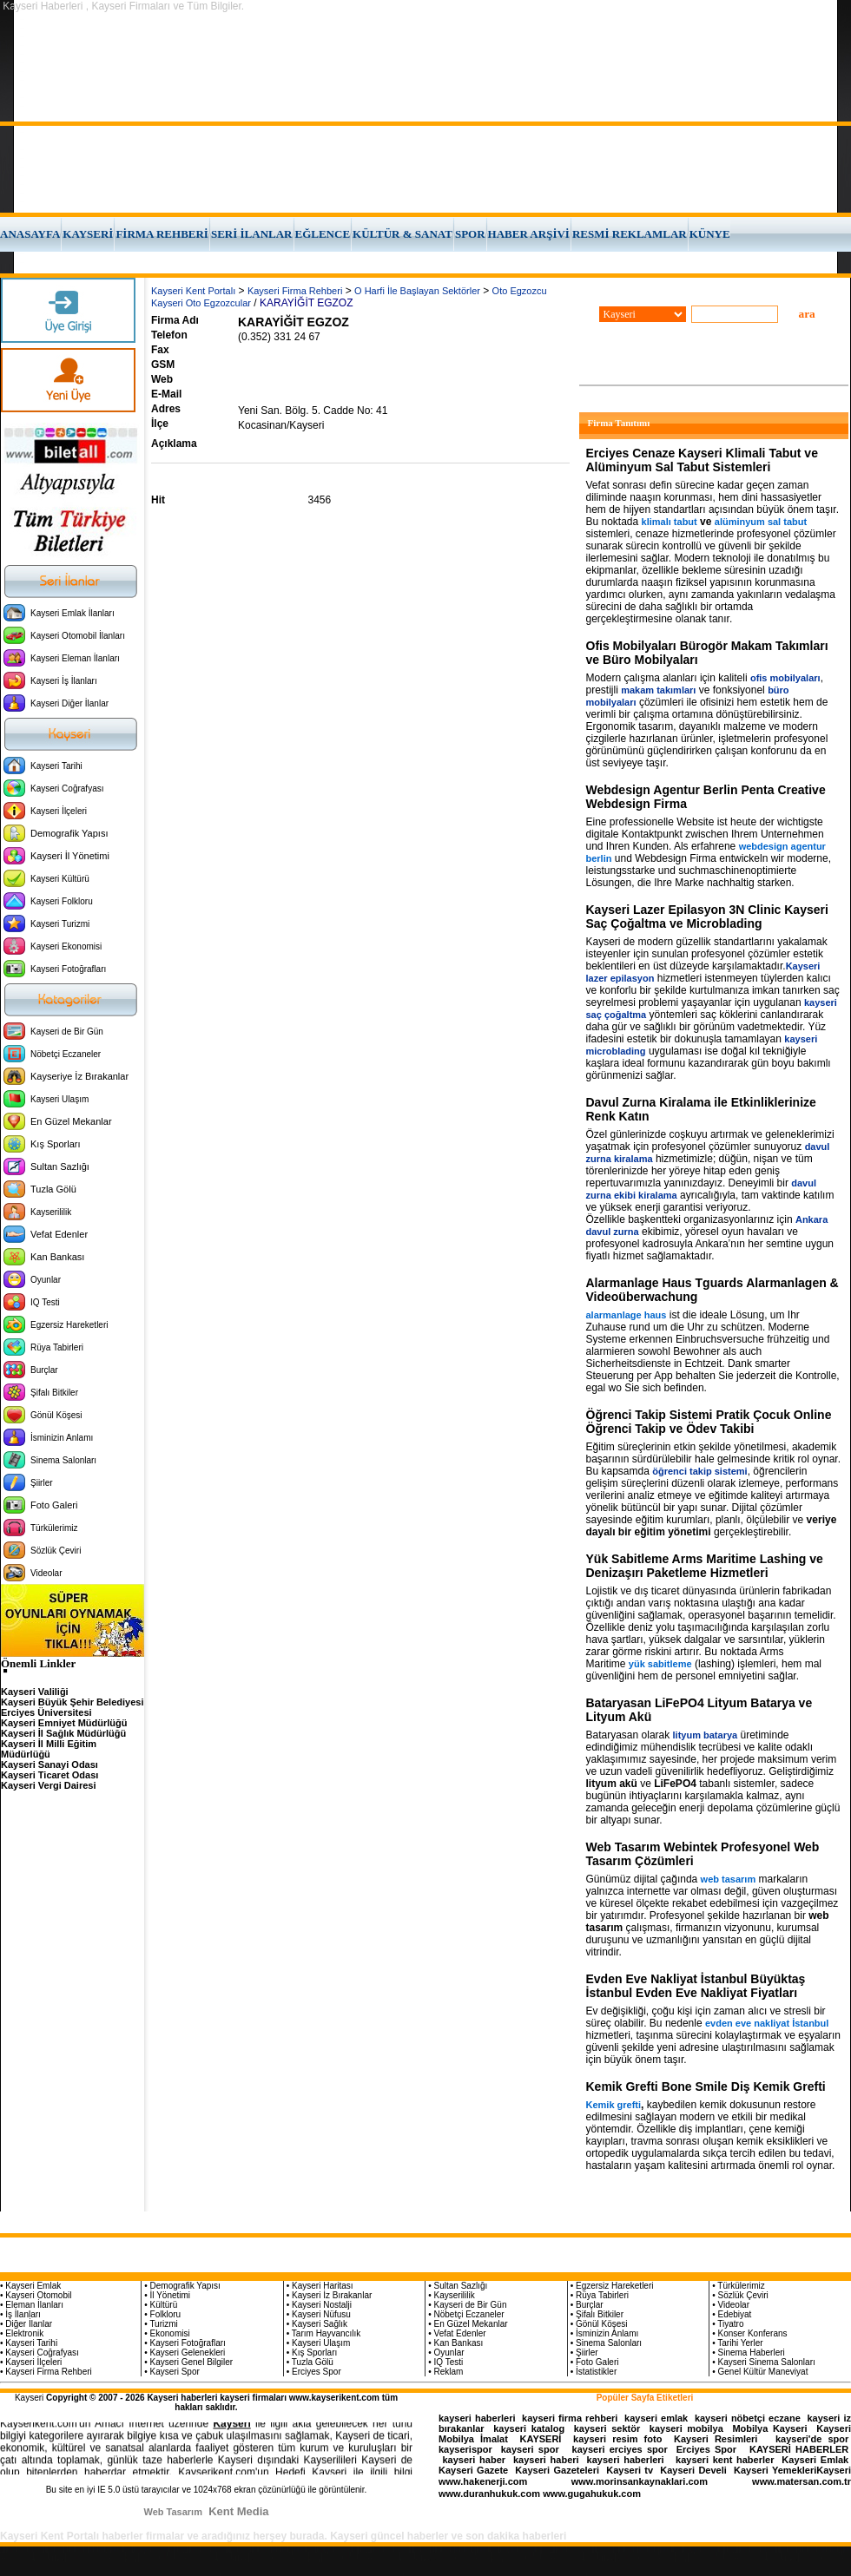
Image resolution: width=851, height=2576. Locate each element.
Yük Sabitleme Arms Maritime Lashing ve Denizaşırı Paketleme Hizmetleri (704, 1566)
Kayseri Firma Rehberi (294, 291)
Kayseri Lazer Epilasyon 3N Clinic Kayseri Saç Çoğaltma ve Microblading (707, 916)
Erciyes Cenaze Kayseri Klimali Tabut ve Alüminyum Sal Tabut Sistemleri (702, 460)
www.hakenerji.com (483, 2481)
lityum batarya (705, 1735)
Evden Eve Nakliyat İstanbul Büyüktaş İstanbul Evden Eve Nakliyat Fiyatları (696, 1986)
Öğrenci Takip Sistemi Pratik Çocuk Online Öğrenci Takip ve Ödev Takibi (709, 1422)
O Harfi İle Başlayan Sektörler (417, 291)
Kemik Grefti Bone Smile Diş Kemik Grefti (706, 2086)
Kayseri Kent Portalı (193, 291)
